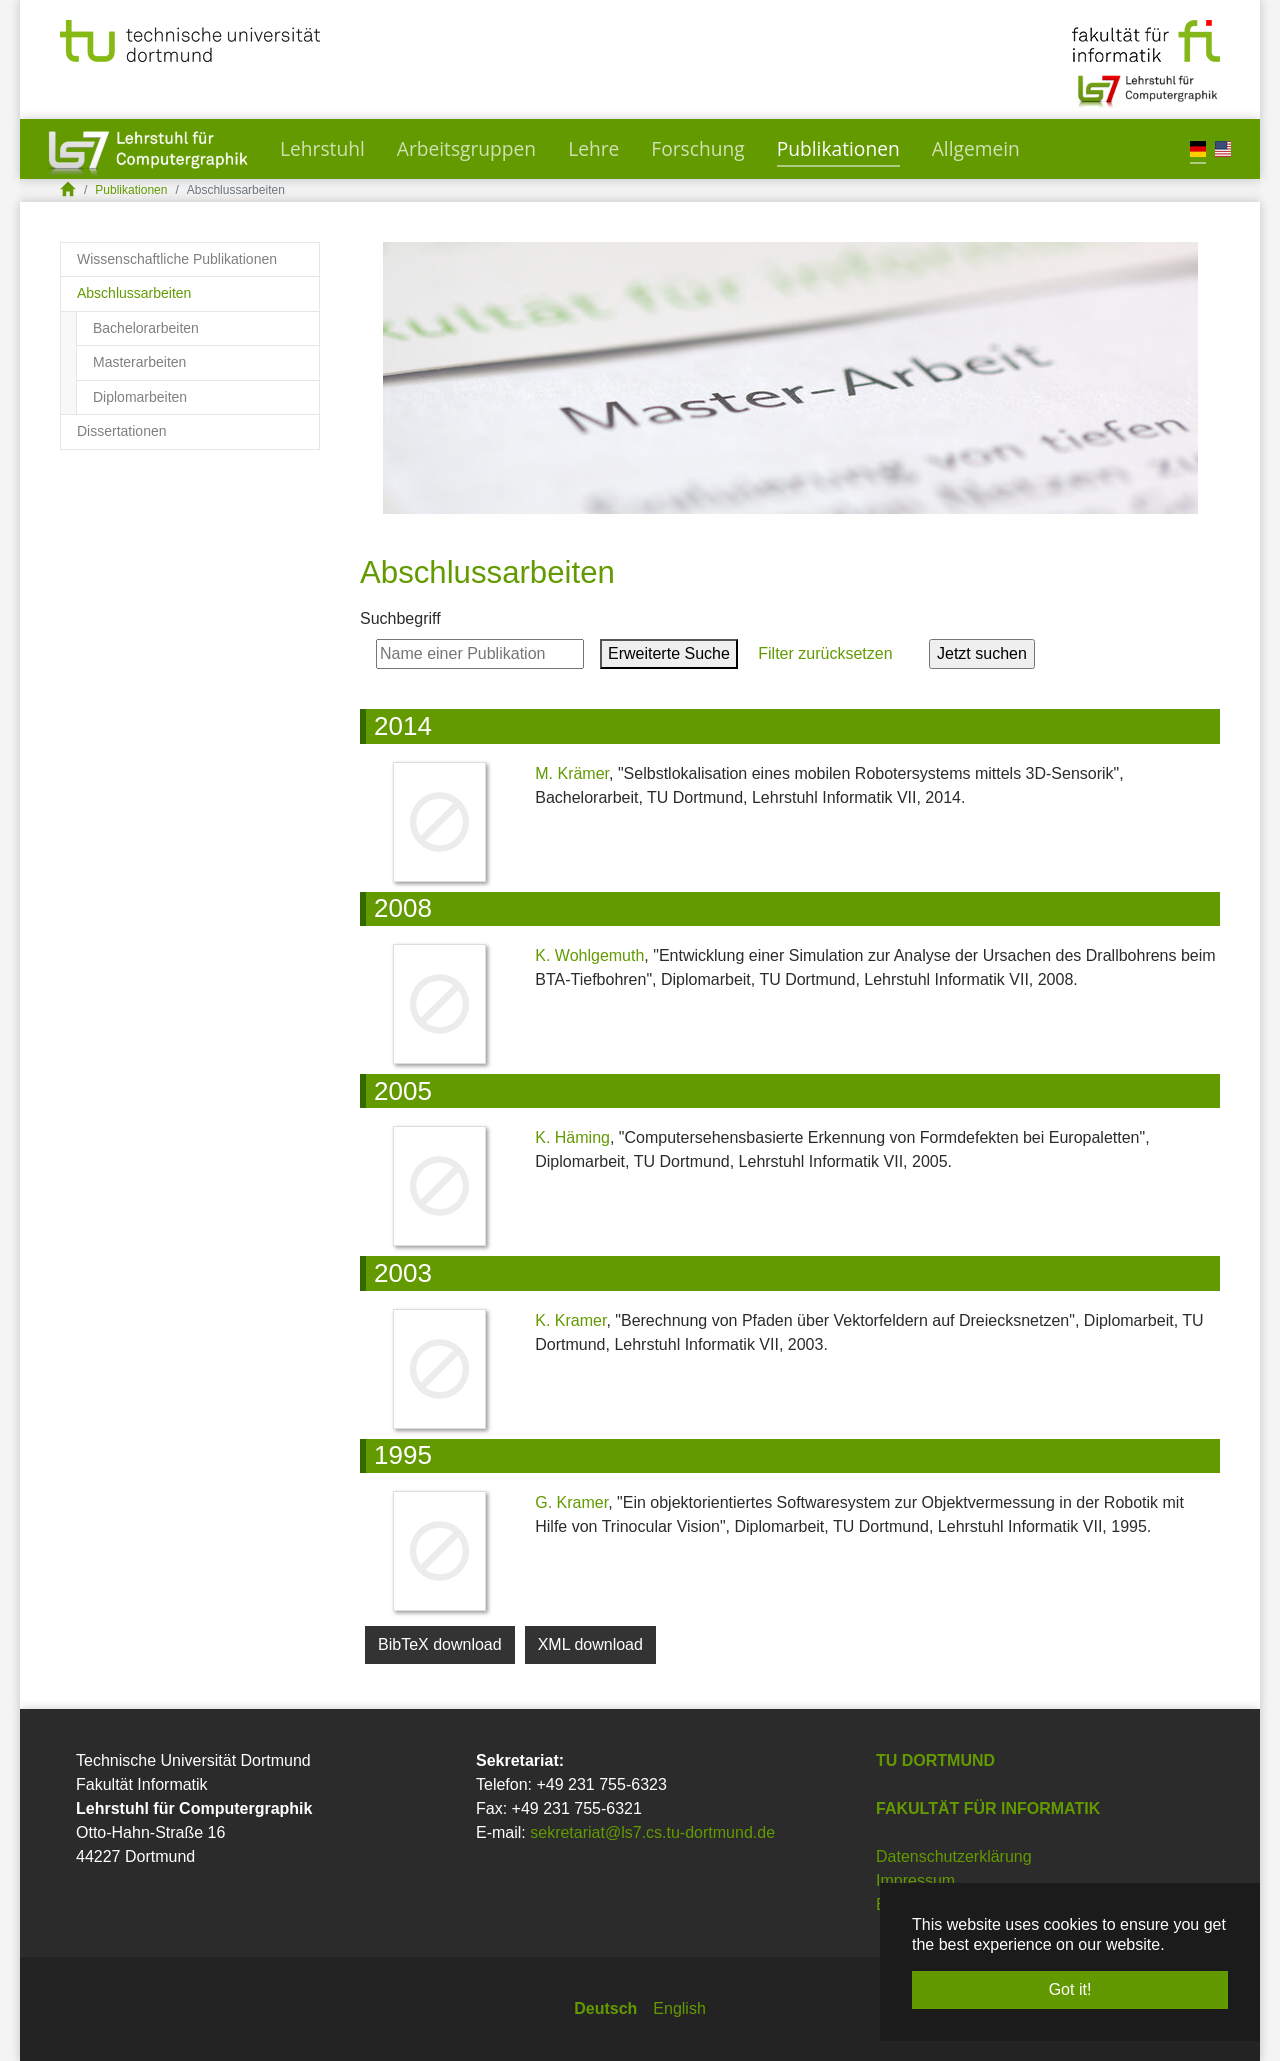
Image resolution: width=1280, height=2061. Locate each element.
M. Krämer (572, 773)
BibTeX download (440, 1644)
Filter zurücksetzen (825, 653)
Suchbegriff (400, 618)
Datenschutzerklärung (954, 1856)
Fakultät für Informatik (988, 1808)
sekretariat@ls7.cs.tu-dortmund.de (652, 1832)
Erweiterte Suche (669, 653)
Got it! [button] (1070, 1989)
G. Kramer (571, 1502)
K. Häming (572, 1137)
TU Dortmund (935, 1760)
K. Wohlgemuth (589, 955)
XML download (590, 1644)
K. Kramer (570, 1320)
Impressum (915, 1880)
